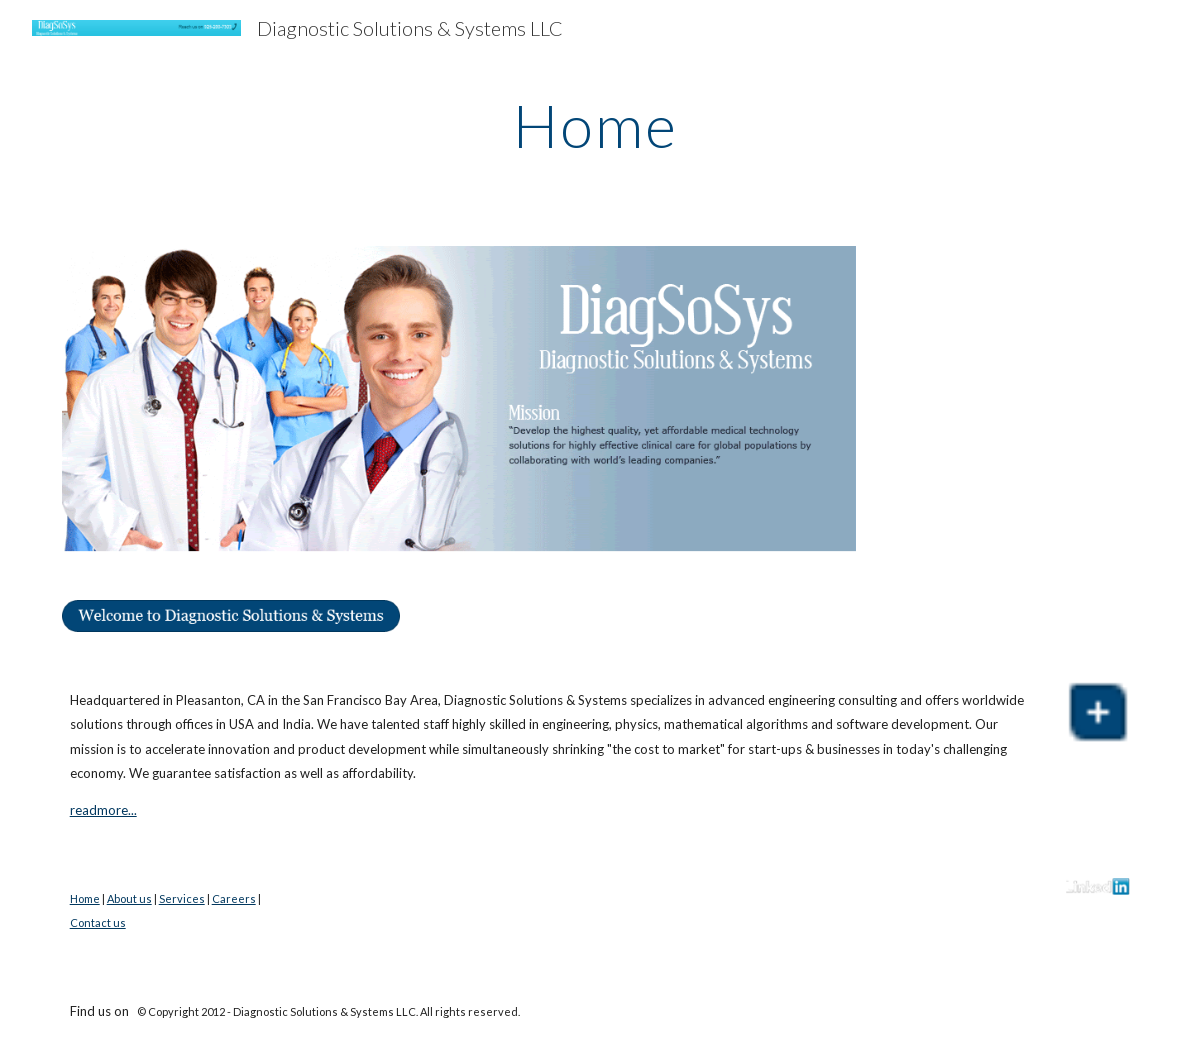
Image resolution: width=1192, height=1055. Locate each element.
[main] (595, 125)
